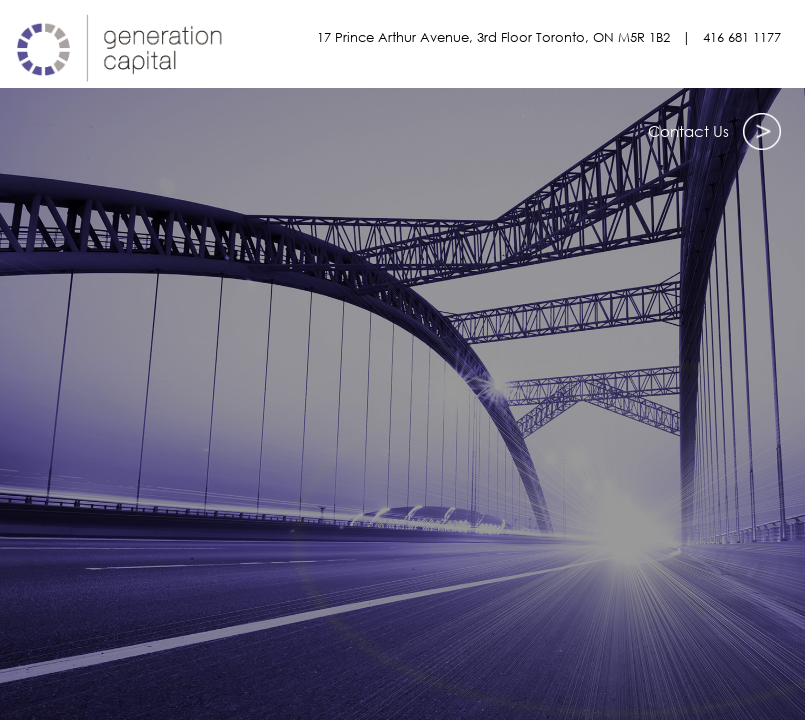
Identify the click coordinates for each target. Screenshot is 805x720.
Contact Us (714, 126)
